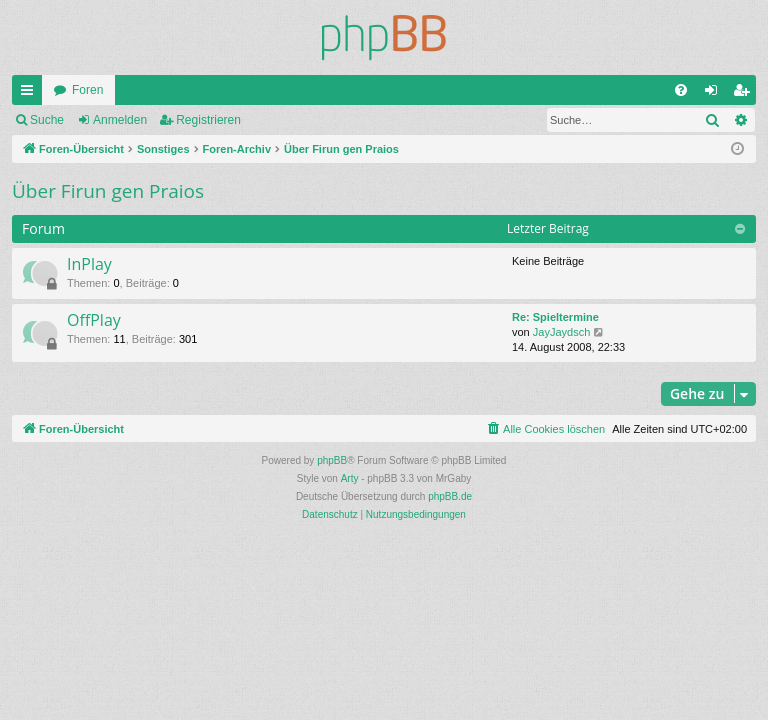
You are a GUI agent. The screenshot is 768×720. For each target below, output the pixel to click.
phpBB (332, 460)
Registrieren (208, 120)
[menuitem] (681, 90)
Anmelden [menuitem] (715, 94)
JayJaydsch (561, 332)
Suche (47, 120)
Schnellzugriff (31, 94)
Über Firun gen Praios (108, 191)
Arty (350, 478)
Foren (87, 90)
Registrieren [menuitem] (745, 94)
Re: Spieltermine (555, 317)
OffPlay (94, 320)
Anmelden (120, 120)
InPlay (89, 264)
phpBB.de (450, 496)
